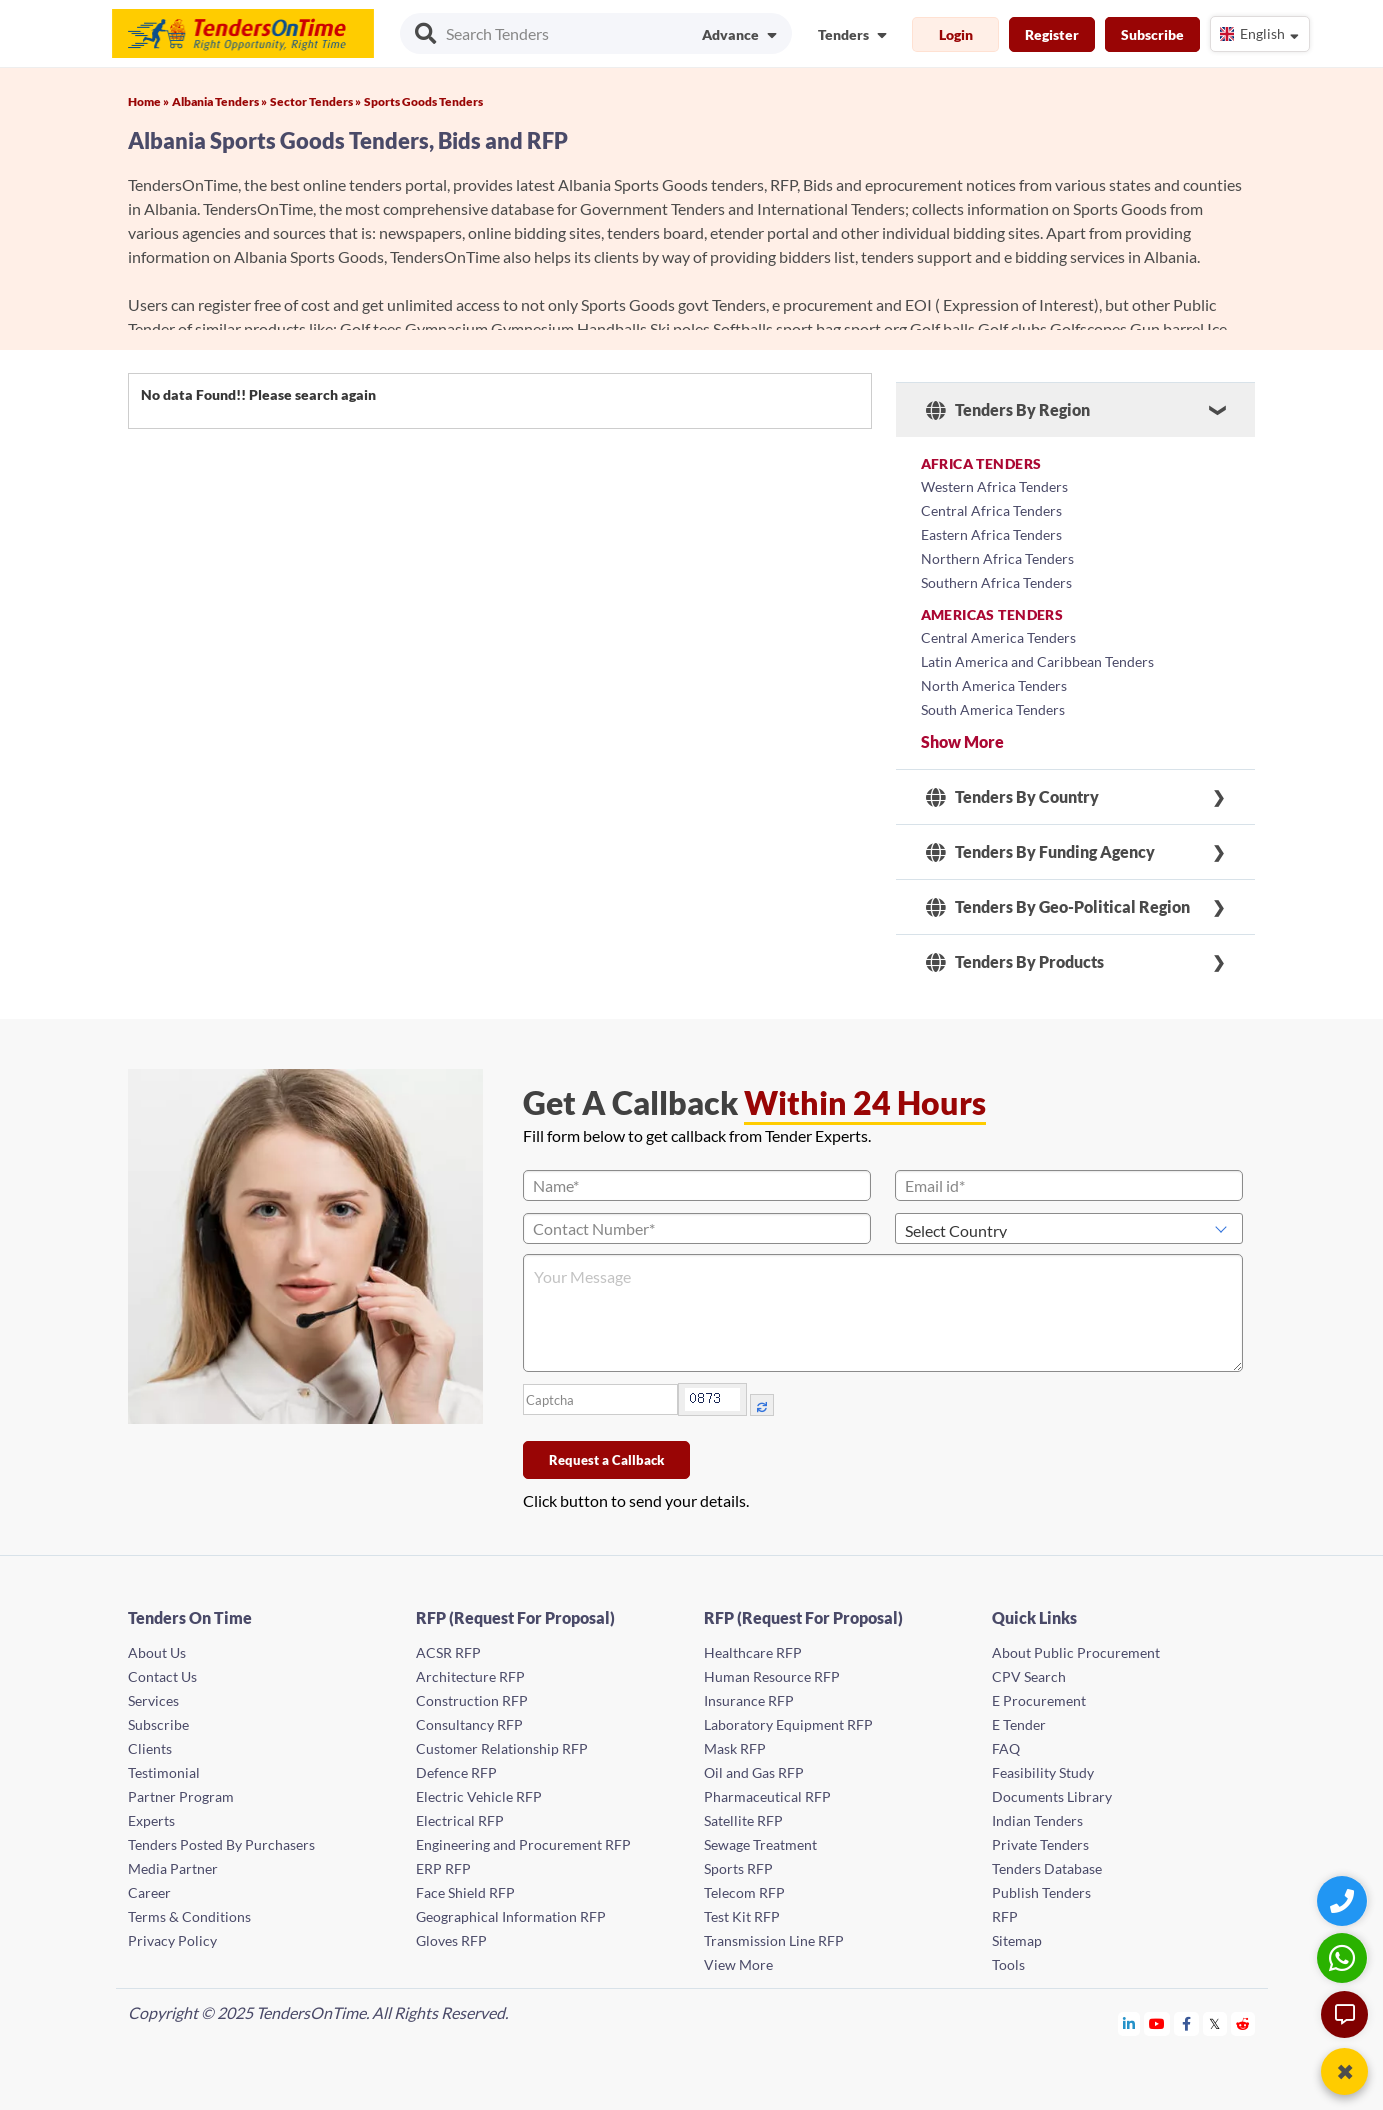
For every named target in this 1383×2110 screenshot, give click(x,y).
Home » (148, 101)
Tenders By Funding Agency (1040, 852)
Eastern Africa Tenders (991, 534)
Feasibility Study (1043, 1772)
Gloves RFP (451, 1940)
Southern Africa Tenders (996, 582)
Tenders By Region (1008, 410)
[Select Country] (1069, 1228)
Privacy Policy (172, 1940)
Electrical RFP (460, 1820)
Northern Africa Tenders (997, 558)
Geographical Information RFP (511, 1916)
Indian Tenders (1037, 1820)
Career (149, 1892)
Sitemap (1017, 1940)
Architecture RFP (470, 1676)
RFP (1005, 1916)
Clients (150, 1748)
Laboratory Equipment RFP (788, 1724)
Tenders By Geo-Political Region (1058, 907)
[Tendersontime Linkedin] (1129, 2023)
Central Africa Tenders (991, 510)
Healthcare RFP (753, 1652)
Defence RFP (456, 1772)
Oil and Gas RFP (754, 1772)
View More (738, 1964)
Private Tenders (1040, 1844)
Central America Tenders (998, 637)
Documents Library (1052, 1796)
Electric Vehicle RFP (479, 1796)
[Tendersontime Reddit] (1243, 2023)
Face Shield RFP (465, 1892)
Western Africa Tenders (994, 486)
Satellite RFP (743, 1820)
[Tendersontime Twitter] (1215, 2023)
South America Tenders (993, 709)
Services (153, 1700)
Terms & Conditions (189, 1916)
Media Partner (173, 1868)
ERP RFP (443, 1868)
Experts (151, 1820)
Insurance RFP (749, 1700)
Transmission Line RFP (774, 1940)
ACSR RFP (448, 1652)
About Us (157, 1652)
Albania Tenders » (219, 101)
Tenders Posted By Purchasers (221, 1844)
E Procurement (1039, 1700)
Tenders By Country (1012, 797)
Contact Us (162, 1676)
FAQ (1006, 1748)
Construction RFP (472, 1700)
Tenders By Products (1015, 962)
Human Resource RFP (772, 1676)
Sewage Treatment (760, 1844)
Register (1052, 34)
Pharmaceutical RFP (767, 1796)
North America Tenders (994, 685)
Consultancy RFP (469, 1724)
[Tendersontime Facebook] (1187, 2023)
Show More (962, 741)
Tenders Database (1047, 1868)
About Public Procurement (1076, 1652)
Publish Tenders (1041, 1892)
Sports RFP (738, 1868)
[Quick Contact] (1344, 1900)
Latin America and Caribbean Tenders (1037, 661)
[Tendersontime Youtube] (1157, 2023)
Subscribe (1152, 34)
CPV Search (1029, 1676)
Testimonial (164, 1772)
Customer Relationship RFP (502, 1748)
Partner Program (181, 1796)
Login (956, 34)
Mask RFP (735, 1748)
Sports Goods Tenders (423, 101)
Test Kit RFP (742, 1916)
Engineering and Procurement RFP (523, 1844)
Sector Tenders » (315, 101)
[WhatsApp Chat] (1344, 1957)
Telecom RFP (744, 1892)
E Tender (1019, 1724)
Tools (1008, 1964)
